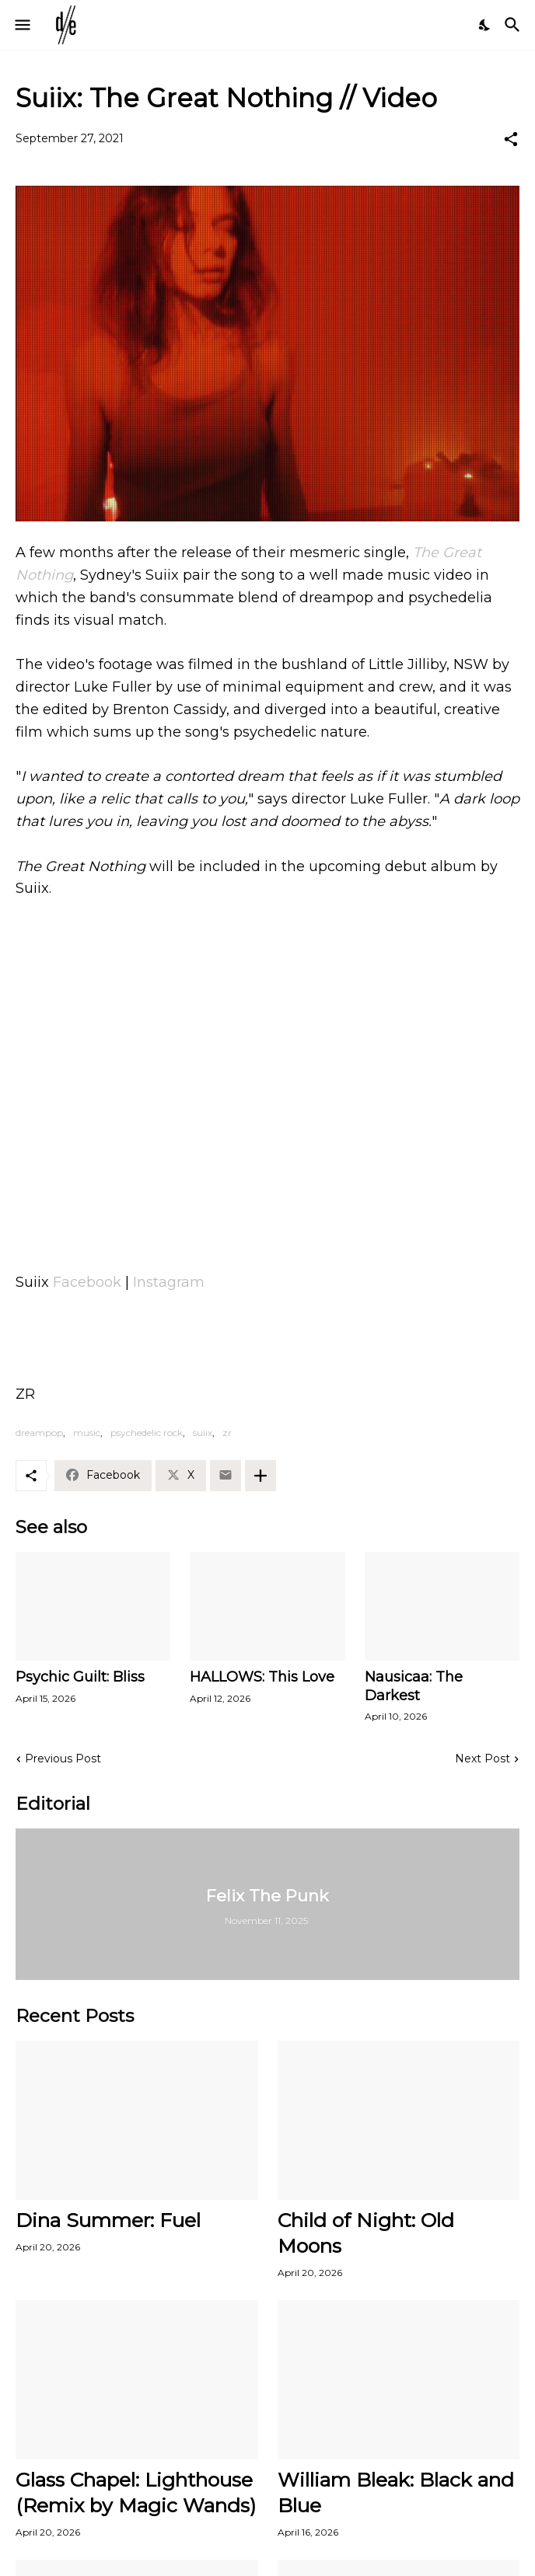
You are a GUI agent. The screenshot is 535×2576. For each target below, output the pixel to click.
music (86, 1432)
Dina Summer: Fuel (108, 2220)
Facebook (87, 1282)
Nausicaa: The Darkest (414, 1686)
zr (227, 1432)
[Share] (510, 139)
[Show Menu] (21, 25)
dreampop (39, 1432)
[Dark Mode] (485, 25)
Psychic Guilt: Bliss (80, 1676)
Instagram (169, 1282)
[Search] (514, 25)
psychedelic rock (146, 1432)
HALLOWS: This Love (262, 1676)
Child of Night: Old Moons (366, 2232)
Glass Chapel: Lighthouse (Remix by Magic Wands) (136, 2492)
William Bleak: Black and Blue (396, 2492)
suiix (202, 1432)
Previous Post (63, 1759)
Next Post (482, 1759)
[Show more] (260, 1475)
